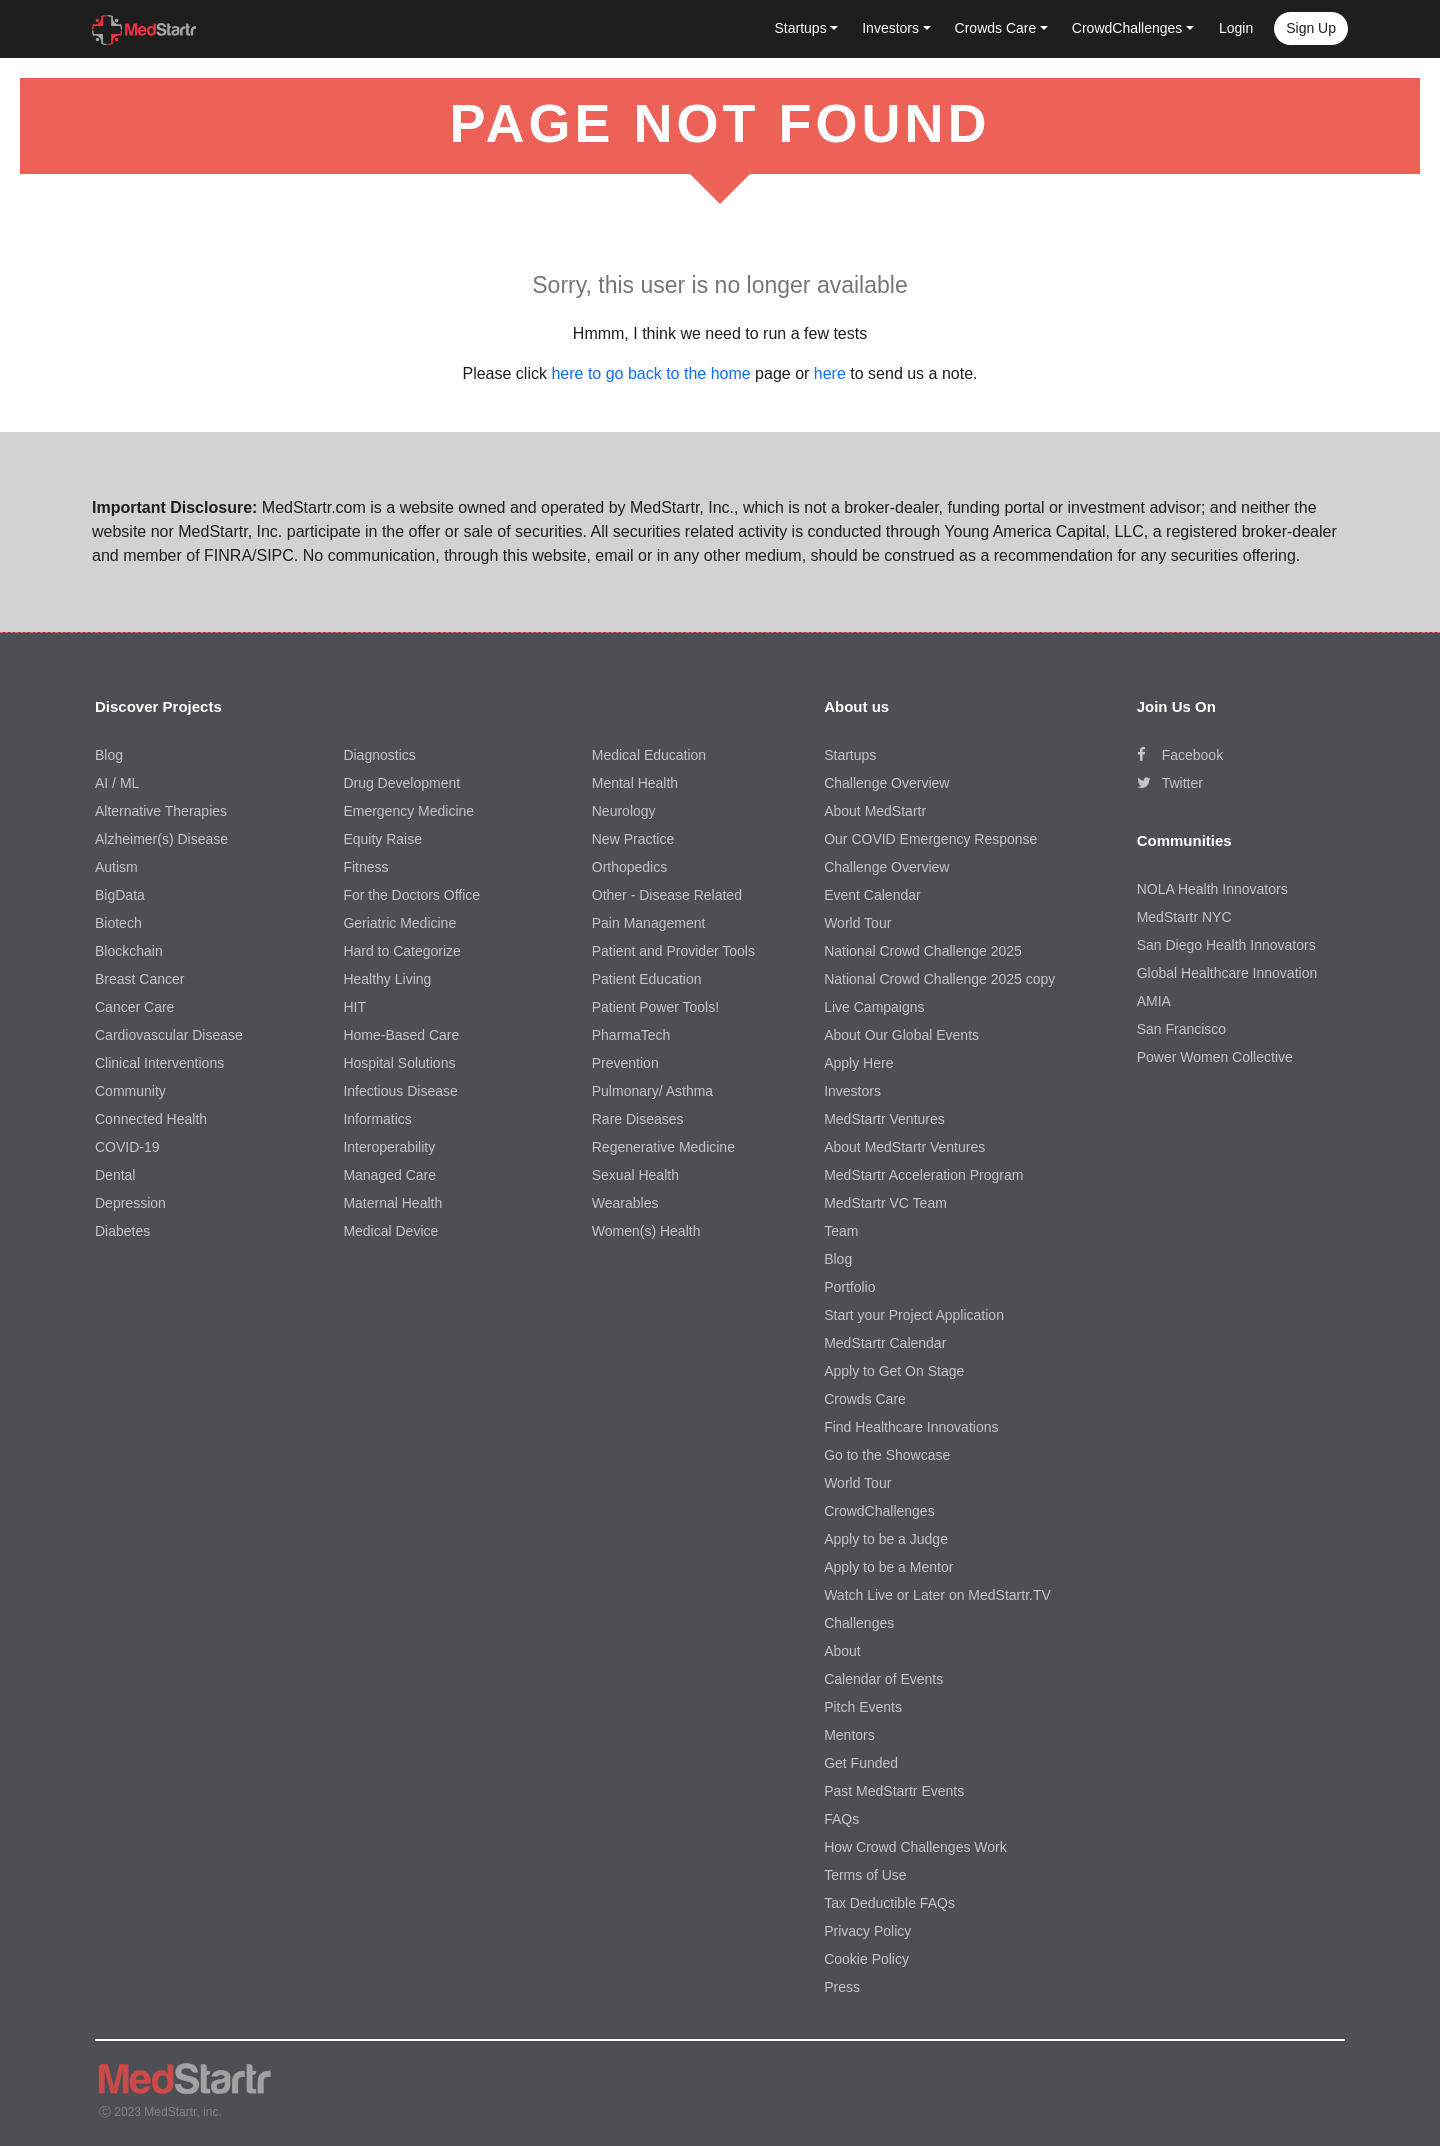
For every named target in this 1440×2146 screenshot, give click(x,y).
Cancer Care (134, 1007)
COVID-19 (127, 1147)
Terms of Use (865, 1875)
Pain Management (649, 923)
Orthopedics (629, 867)
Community (130, 1091)
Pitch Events (863, 1707)
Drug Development (401, 783)
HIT (354, 1007)
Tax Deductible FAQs (889, 1903)
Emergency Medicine (408, 811)
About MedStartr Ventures (904, 1147)
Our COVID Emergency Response (930, 839)
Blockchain (129, 951)
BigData (120, 895)
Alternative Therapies (161, 811)
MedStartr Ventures (884, 1119)
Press (842, 1987)
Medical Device (390, 1231)
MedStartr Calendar (885, 1343)
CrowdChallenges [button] (1127, 28)
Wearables (625, 1203)
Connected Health (151, 1119)
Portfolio (849, 1287)
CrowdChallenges (879, 1511)
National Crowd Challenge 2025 (923, 951)
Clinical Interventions (159, 1063)
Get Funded (861, 1763)
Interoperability (389, 1147)
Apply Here (858, 1063)
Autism (116, 867)
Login (1236, 28)
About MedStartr (875, 811)
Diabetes (122, 1231)
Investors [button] (890, 28)
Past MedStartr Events (894, 1791)
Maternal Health (392, 1203)
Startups (850, 755)
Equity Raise (382, 839)
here (830, 373)
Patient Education (647, 979)
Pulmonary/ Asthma (652, 1091)
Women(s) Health (646, 1231)
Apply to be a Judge (886, 1539)
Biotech (118, 923)
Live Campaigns (874, 1007)
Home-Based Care (401, 1035)
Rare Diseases (638, 1119)
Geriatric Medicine (399, 923)
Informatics (377, 1119)
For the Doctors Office (411, 895)
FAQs (841, 1819)
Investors (852, 1091)
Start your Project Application (914, 1315)
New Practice (633, 839)
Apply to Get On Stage (894, 1371)
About (842, 1651)
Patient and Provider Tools (673, 951)
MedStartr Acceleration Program (923, 1175)
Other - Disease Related (667, 895)
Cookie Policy (866, 1959)
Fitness (365, 867)
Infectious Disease (400, 1091)
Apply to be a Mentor (888, 1567)
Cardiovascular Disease (169, 1035)
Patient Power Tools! (655, 1007)
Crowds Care (865, 1399)
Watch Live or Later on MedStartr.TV (937, 1595)
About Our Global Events (901, 1035)
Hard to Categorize (402, 951)
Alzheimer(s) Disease (161, 839)
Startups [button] (801, 28)
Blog (109, 755)
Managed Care (389, 1175)
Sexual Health (635, 1175)
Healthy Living (387, 979)
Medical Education (649, 755)
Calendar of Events (883, 1679)
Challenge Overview (886, 783)
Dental (115, 1175)
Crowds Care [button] (996, 28)
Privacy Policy (867, 1931)
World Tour (857, 923)
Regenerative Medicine (663, 1147)
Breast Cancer (139, 979)
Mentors (849, 1735)
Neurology (624, 811)
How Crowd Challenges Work (915, 1847)
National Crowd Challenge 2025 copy (939, 979)
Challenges (859, 1623)
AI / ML (117, 783)
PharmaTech (631, 1035)
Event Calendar (872, 895)
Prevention (625, 1063)
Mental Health (635, 783)
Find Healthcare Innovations (911, 1427)
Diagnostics (379, 755)
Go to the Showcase (887, 1455)
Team (841, 1231)
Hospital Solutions (399, 1063)
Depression (130, 1203)
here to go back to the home (650, 373)
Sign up (1311, 28)
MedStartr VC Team (885, 1203)
